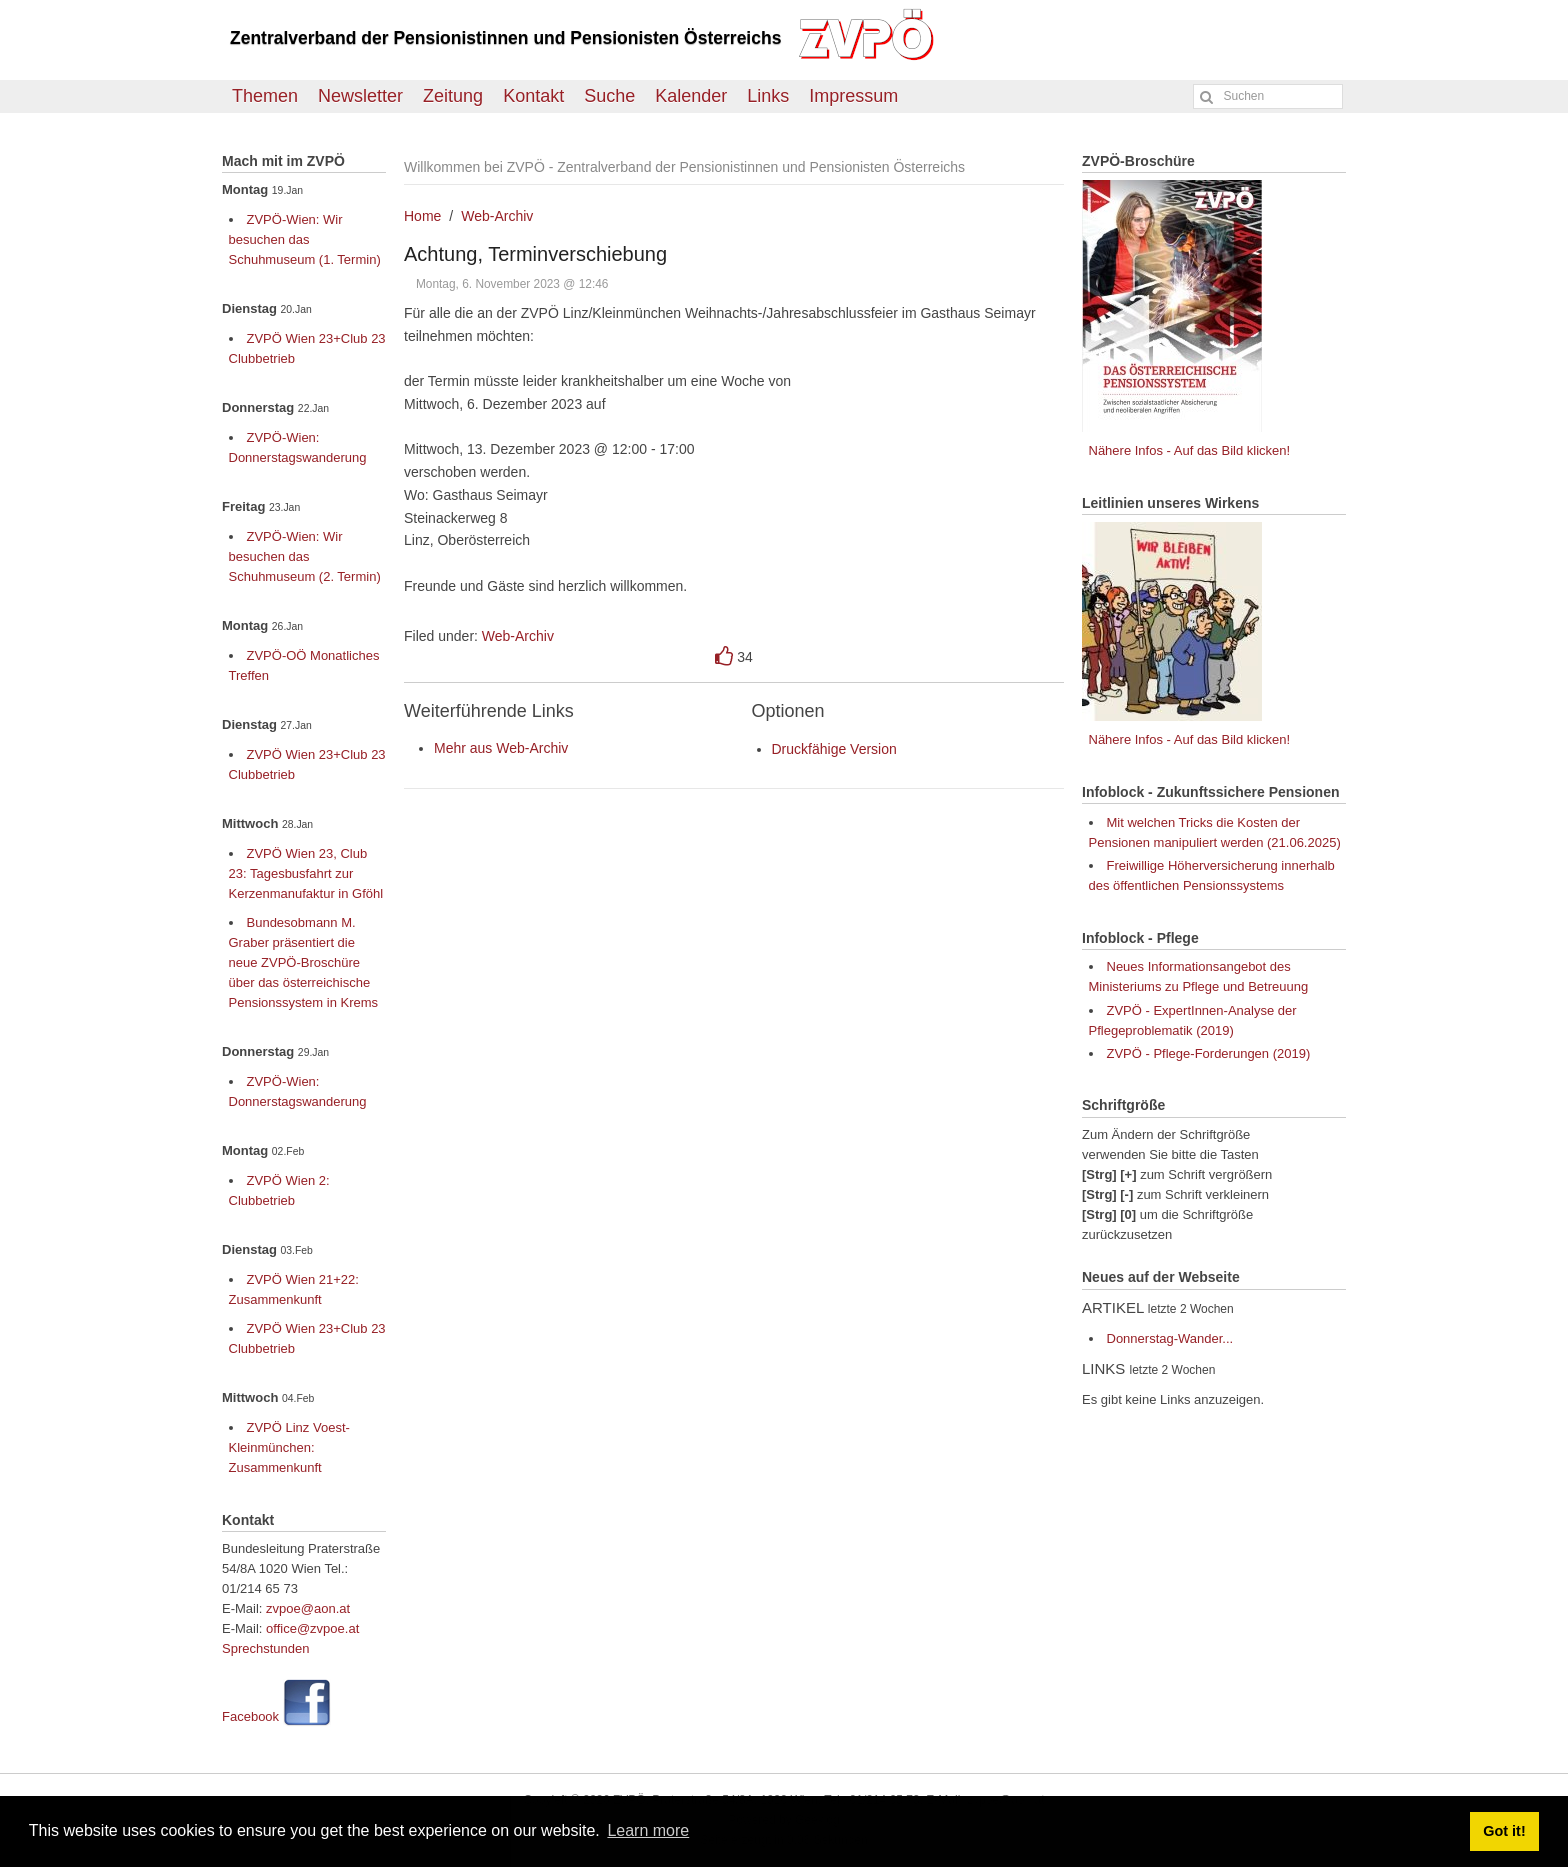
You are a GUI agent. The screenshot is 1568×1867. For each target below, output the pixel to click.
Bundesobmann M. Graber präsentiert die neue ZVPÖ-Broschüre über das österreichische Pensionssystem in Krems (304, 962)
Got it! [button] (1504, 1831)
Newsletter (360, 96)
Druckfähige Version (834, 749)
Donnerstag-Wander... (1170, 1338)
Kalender (691, 96)
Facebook (250, 1716)
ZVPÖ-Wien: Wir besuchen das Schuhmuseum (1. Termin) (305, 239)
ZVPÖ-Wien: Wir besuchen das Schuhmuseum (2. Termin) (305, 556)
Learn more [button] (648, 1830)
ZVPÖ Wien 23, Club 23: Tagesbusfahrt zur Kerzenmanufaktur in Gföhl (306, 873)
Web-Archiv (497, 216)
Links (768, 96)
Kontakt (533, 96)
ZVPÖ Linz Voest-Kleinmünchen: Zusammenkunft (289, 1447)
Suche (609, 96)
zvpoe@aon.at (308, 1608)
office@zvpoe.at (312, 1628)
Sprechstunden (265, 1648)
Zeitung (453, 96)
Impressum (853, 96)
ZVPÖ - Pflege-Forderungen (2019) (1209, 1053)
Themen (265, 96)
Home (422, 216)
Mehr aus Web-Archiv (501, 748)
